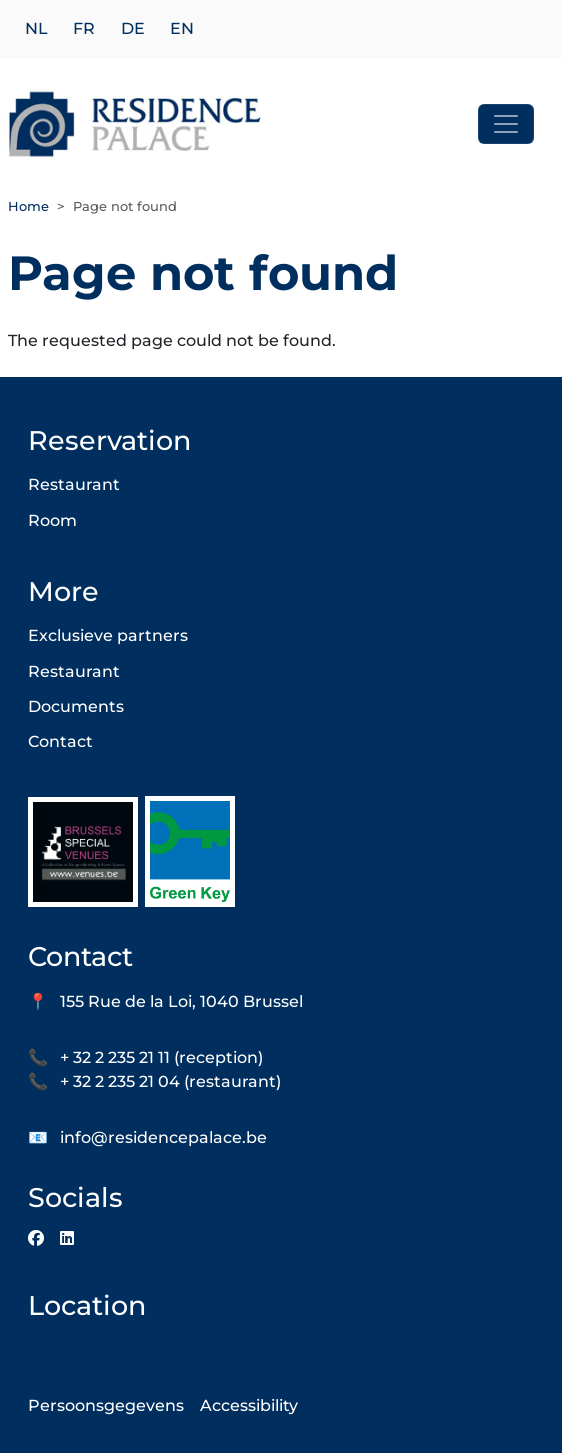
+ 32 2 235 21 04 (120, 1081)
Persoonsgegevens (106, 1405)
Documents (76, 706)
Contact (60, 741)
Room (52, 520)
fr (84, 29)
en (182, 29)
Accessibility (249, 1405)
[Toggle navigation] (506, 124)
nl (36, 29)
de (133, 29)
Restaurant (74, 484)
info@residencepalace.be (163, 1137)
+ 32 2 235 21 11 (115, 1057)
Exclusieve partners (108, 635)
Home (28, 206)
